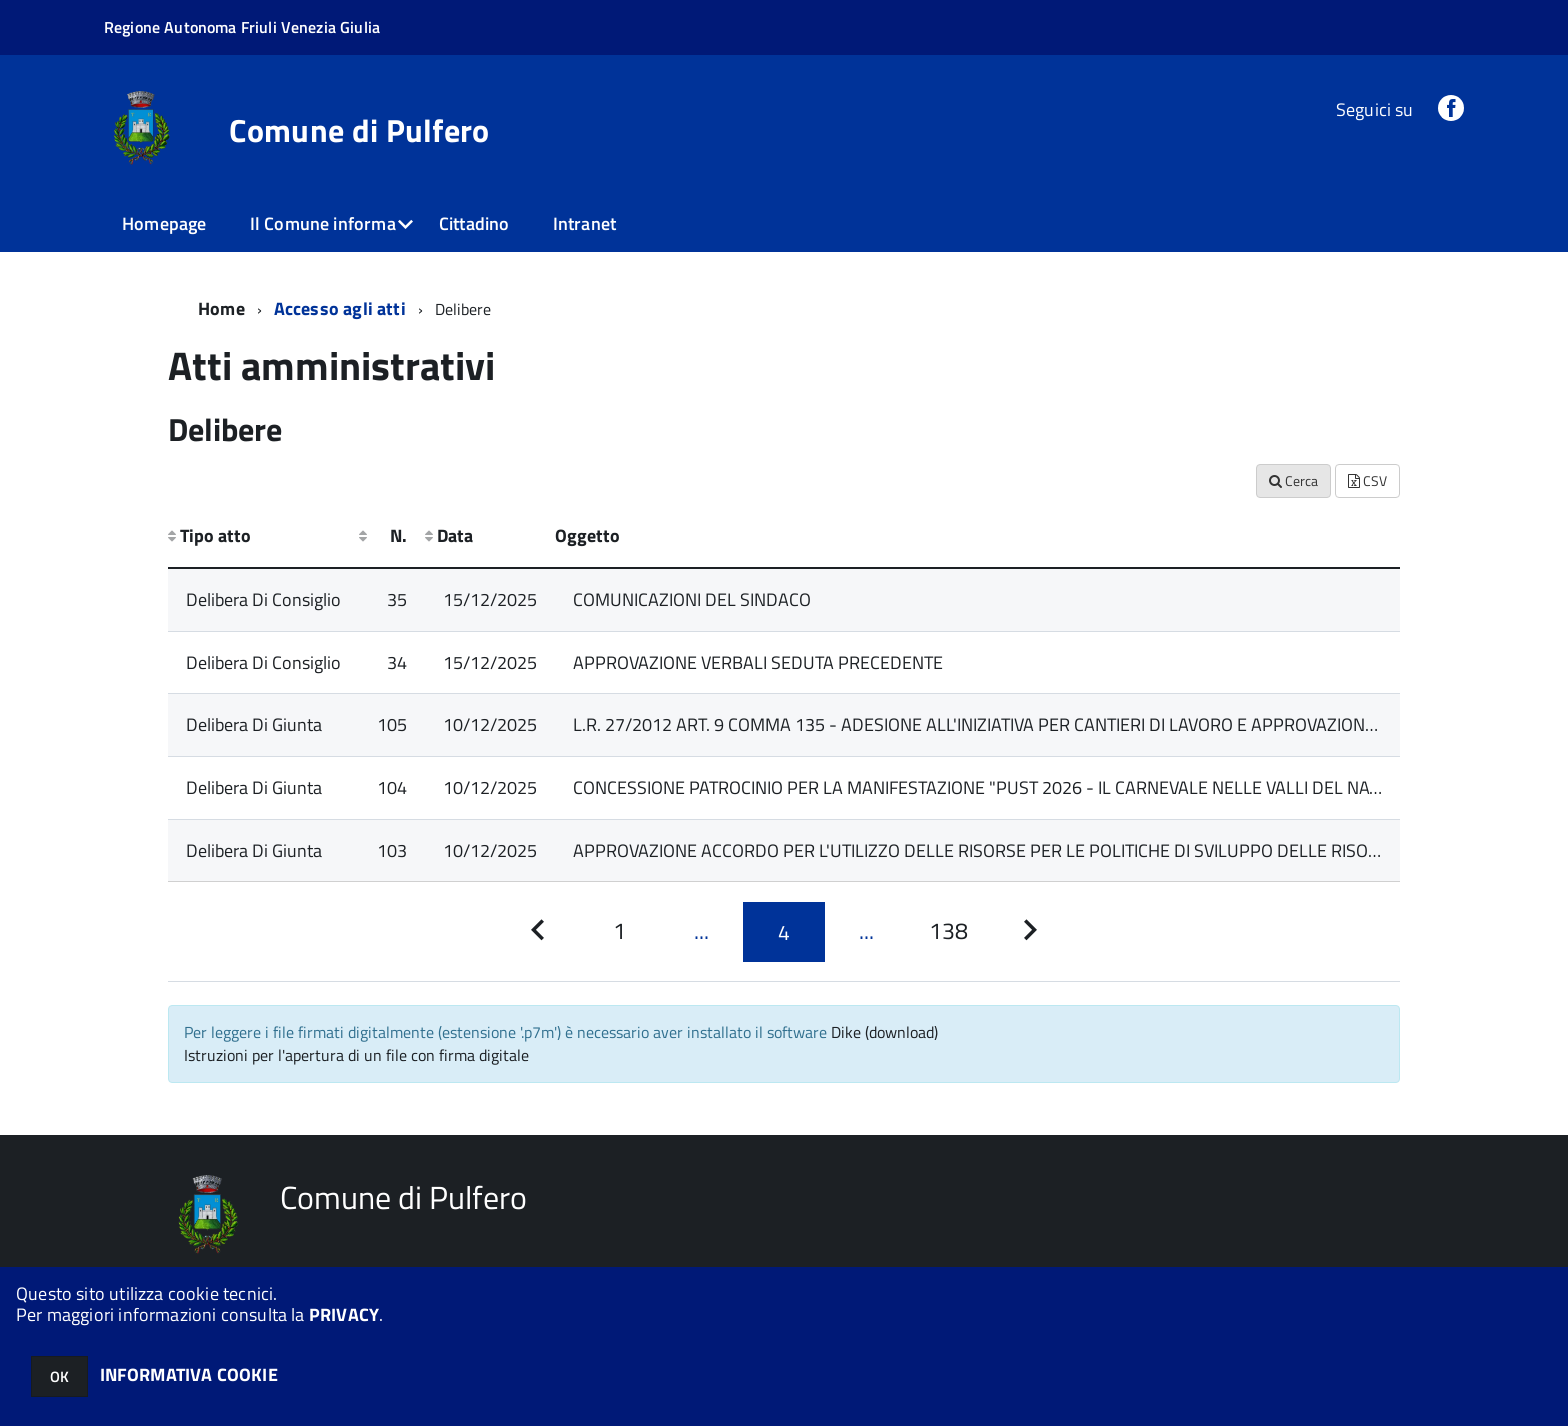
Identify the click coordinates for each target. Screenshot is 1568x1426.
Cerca (1293, 480)
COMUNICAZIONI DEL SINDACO (692, 599)
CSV (1367, 480)
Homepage (164, 223)
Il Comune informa (323, 223)
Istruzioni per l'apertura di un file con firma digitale (356, 1055)
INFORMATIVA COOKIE (189, 1374)
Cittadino (474, 223)
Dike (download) (884, 1032)
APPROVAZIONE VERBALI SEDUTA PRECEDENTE (758, 662)
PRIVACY (344, 1314)
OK (59, 1376)
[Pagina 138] (948, 931)
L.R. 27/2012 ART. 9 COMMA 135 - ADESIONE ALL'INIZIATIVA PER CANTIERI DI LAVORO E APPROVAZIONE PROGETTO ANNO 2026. (1068, 724)
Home (221, 308)
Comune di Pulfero (359, 130)
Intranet (584, 223)
